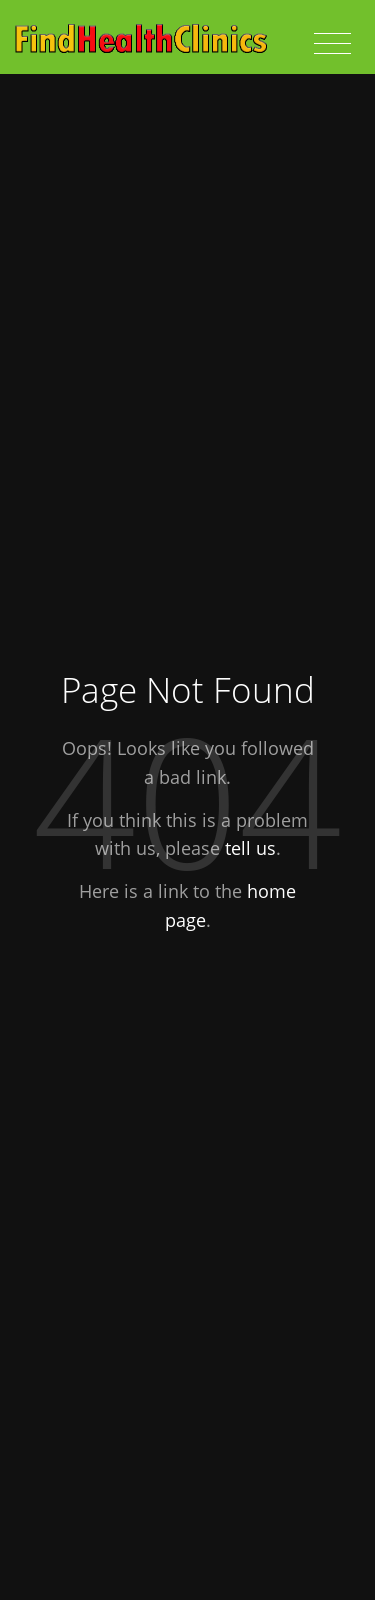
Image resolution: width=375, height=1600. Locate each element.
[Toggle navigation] (332, 44)
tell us (250, 848)
